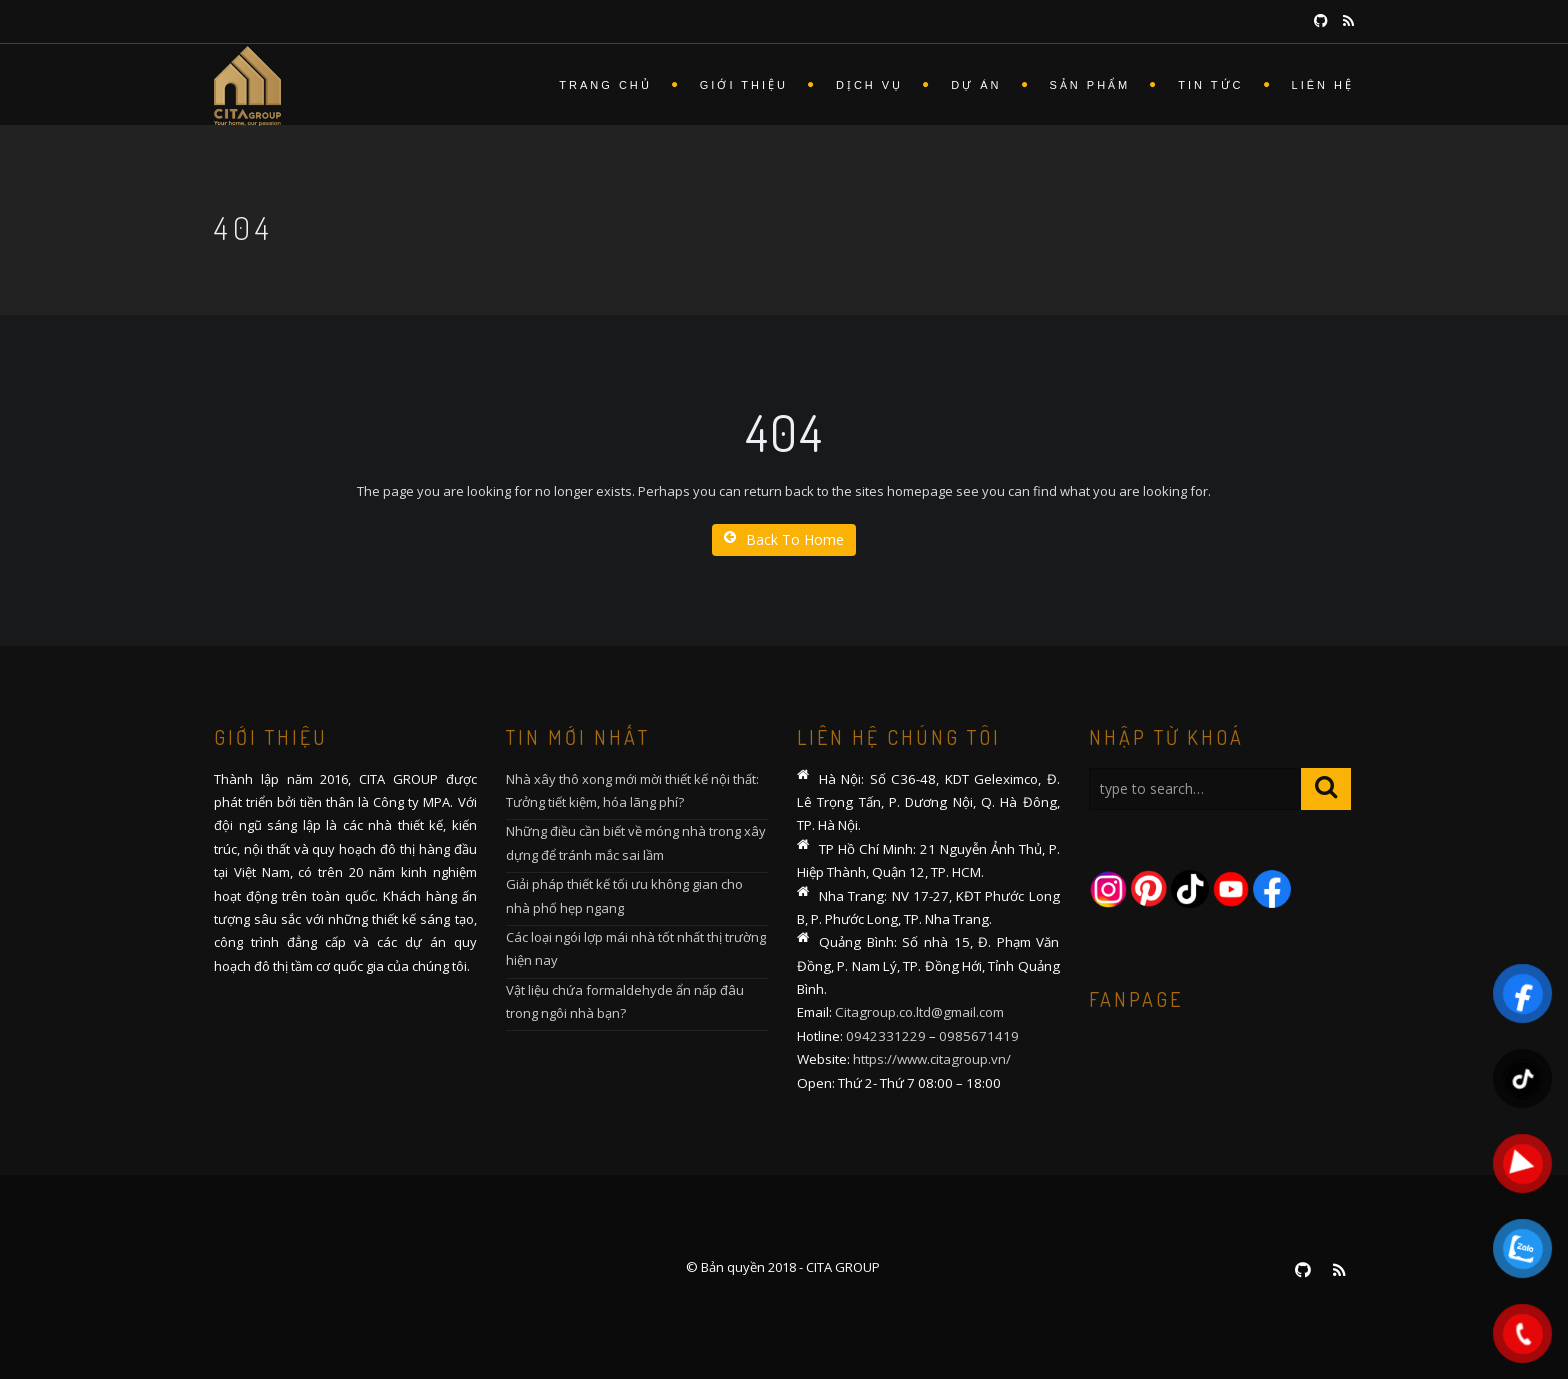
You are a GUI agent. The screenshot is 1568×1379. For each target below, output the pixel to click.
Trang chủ (605, 85)
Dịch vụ (869, 85)
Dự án (976, 85)
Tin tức (1210, 85)
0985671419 (979, 1036)
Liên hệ (1323, 85)
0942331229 (886, 1036)
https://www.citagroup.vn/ (932, 1059)
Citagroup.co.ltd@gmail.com (919, 1012)
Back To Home (784, 539)
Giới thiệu (744, 85)
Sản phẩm (1090, 85)
